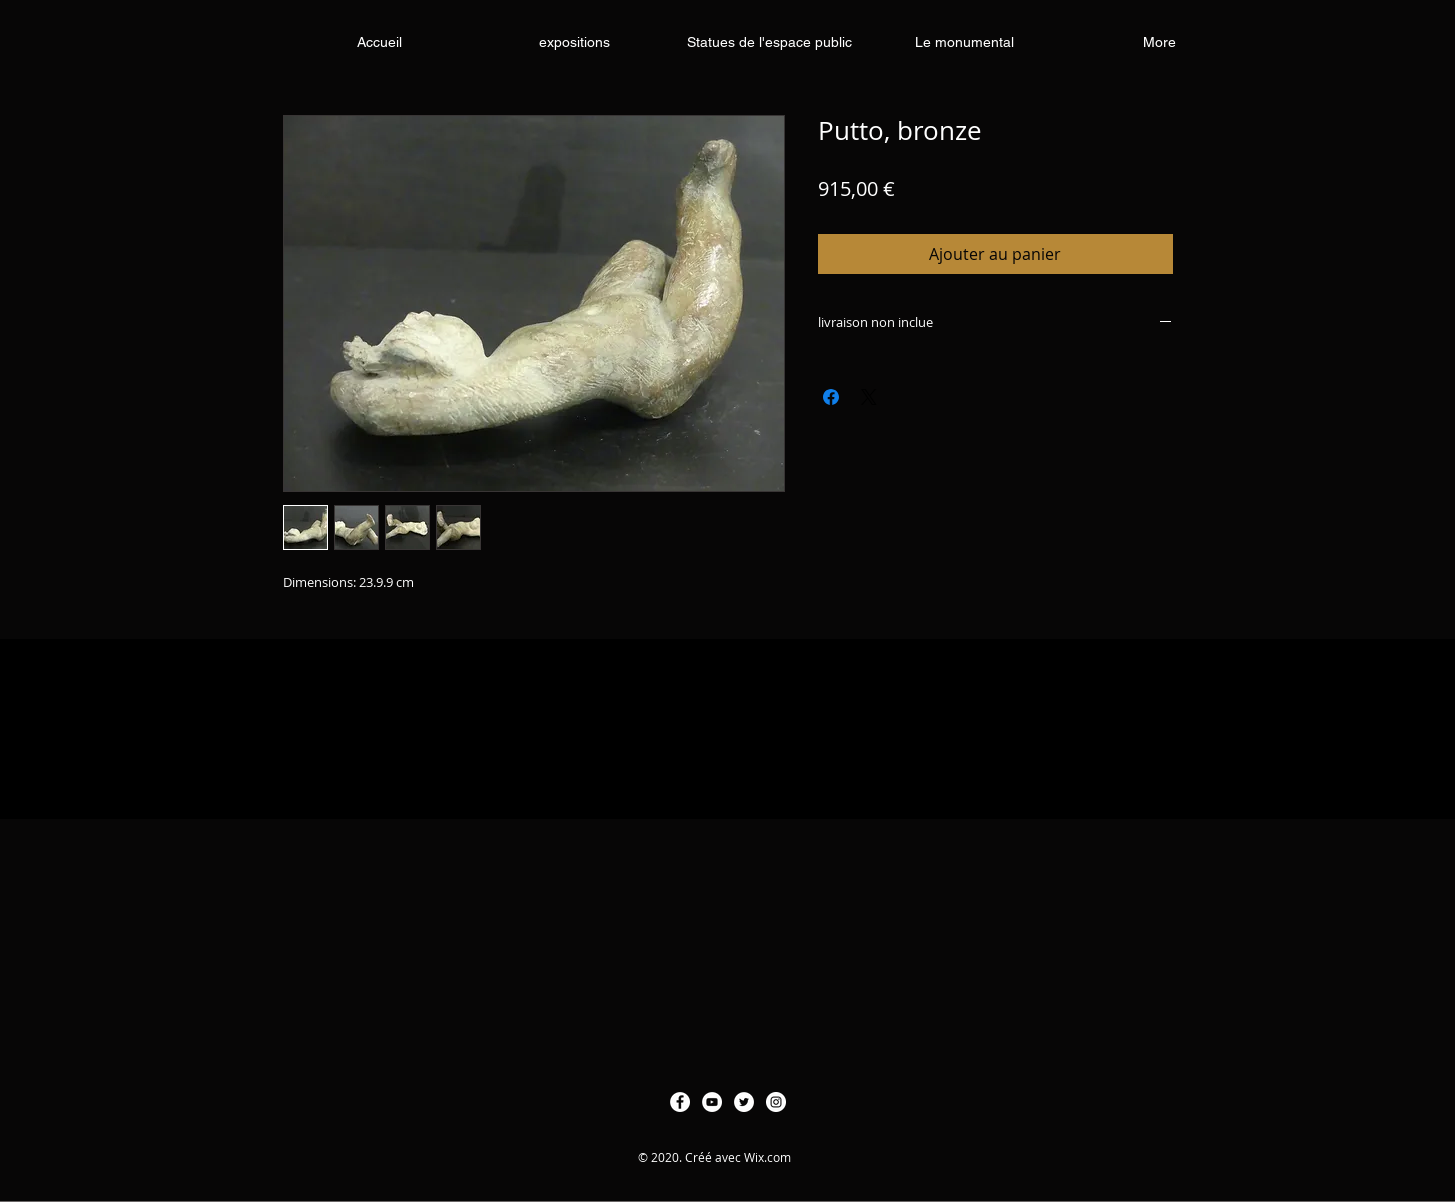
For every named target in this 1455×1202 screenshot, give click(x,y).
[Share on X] (869, 397)
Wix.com (767, 1157)
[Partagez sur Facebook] (831, 397)
